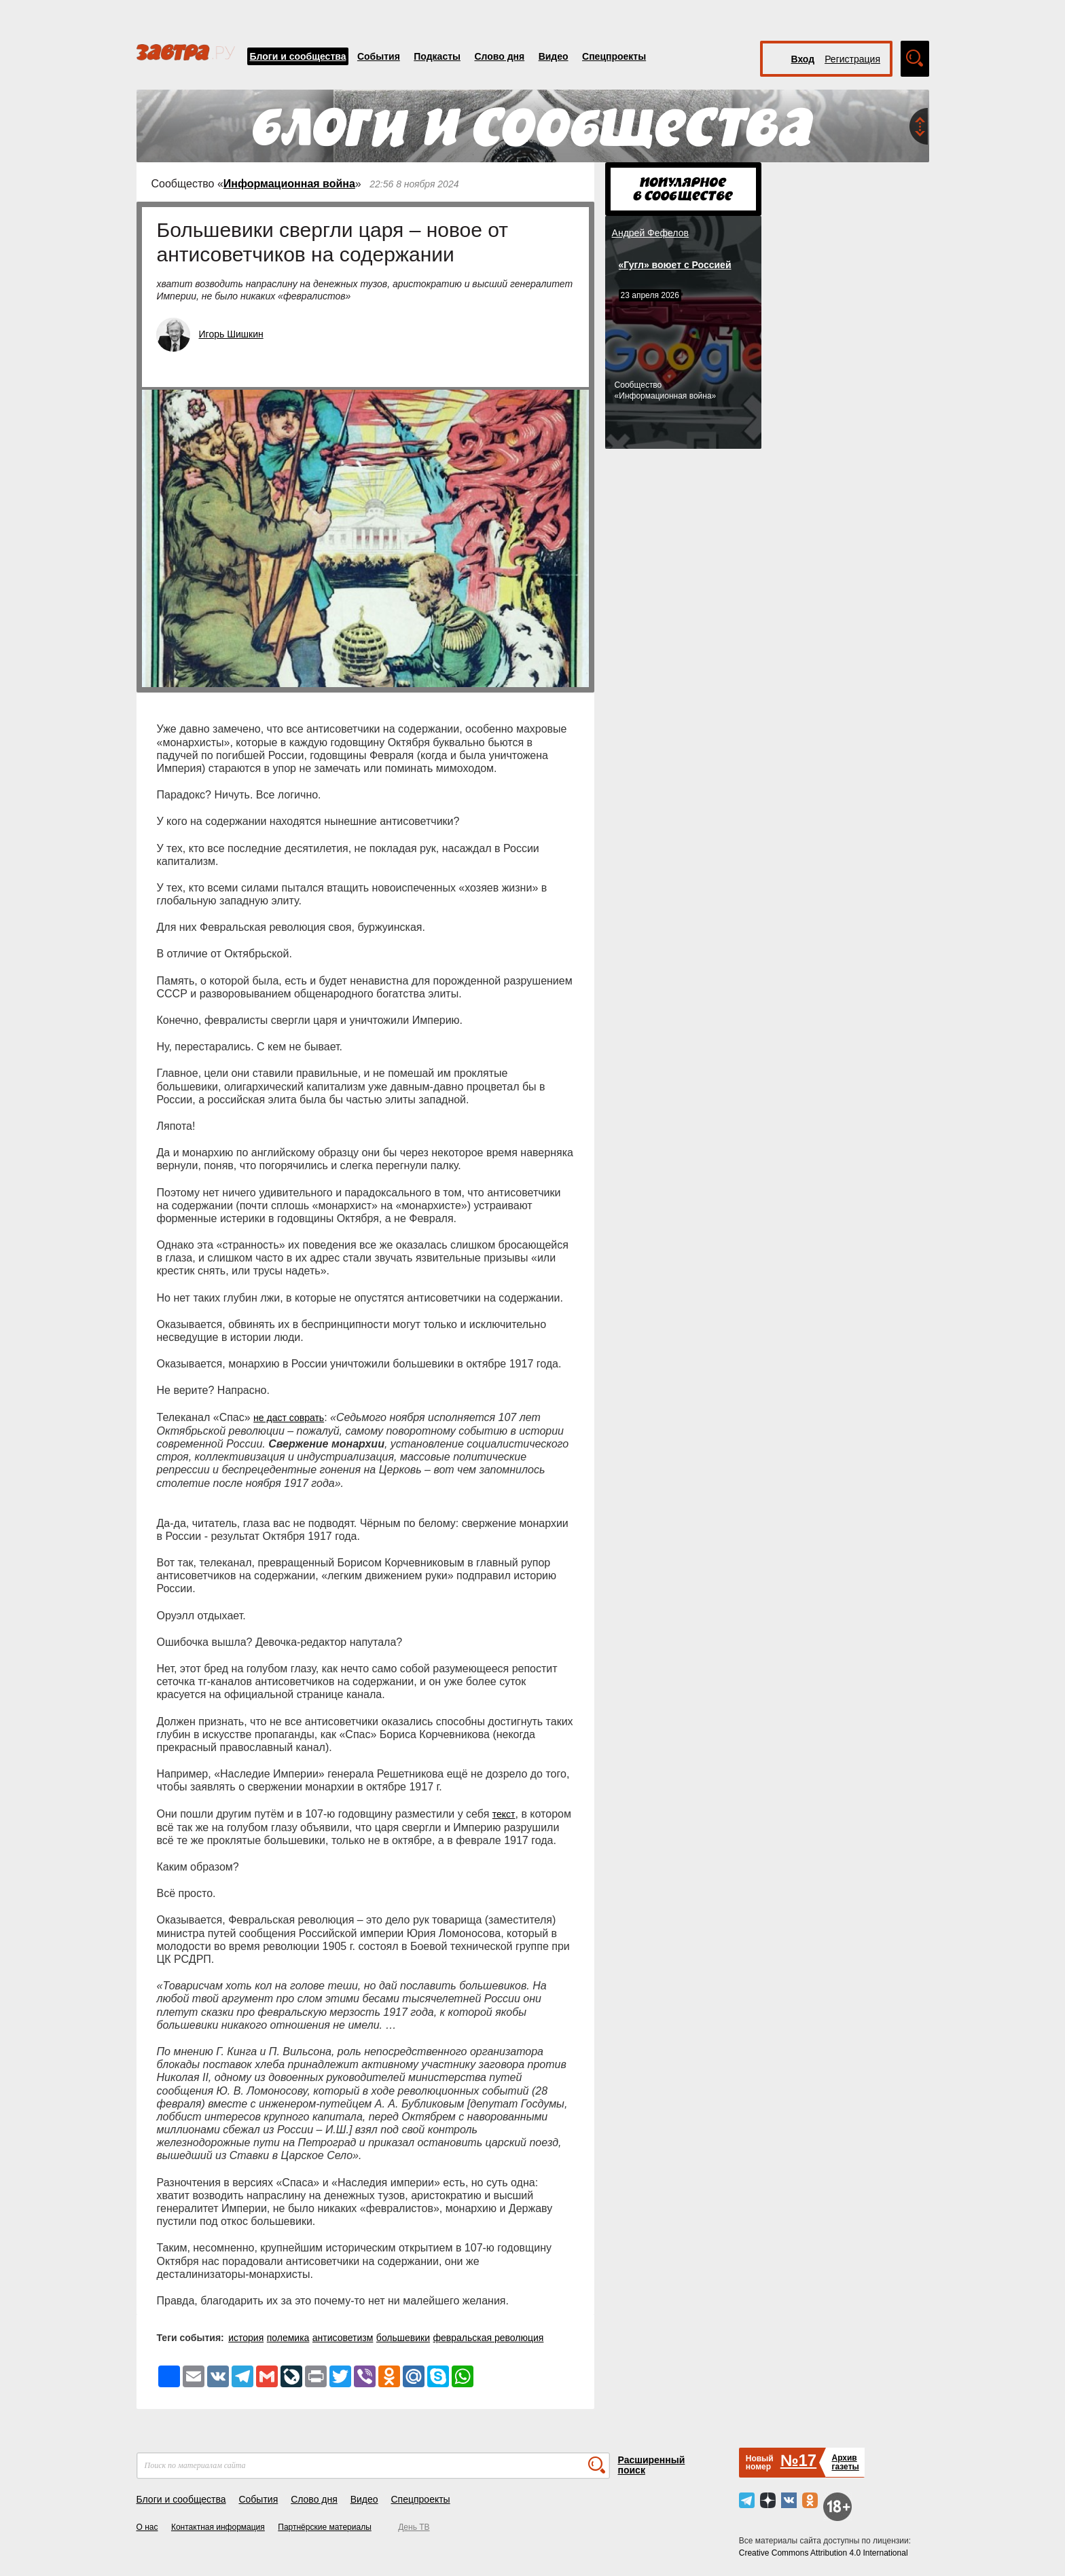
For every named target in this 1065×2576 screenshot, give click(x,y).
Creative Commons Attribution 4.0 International (823, 2553)
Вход (803, 59)
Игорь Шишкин (231, 334)
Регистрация (852, 59)
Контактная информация (218, 2527)
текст (504, 1814)
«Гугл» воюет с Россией (675, 264)
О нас (147, 2527)
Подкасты (437, 56)
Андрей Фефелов (650, 232)
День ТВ (413, 2527)
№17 (798, 2460)
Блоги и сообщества (298, 56)
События (378, 56)
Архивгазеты (845, 2462)
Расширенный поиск (651, 2465)
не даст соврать (288, 1417)
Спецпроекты (614, 56)
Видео (553, 56)
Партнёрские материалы (325, 2527)
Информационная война (289, 183)
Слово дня (499, 56)
